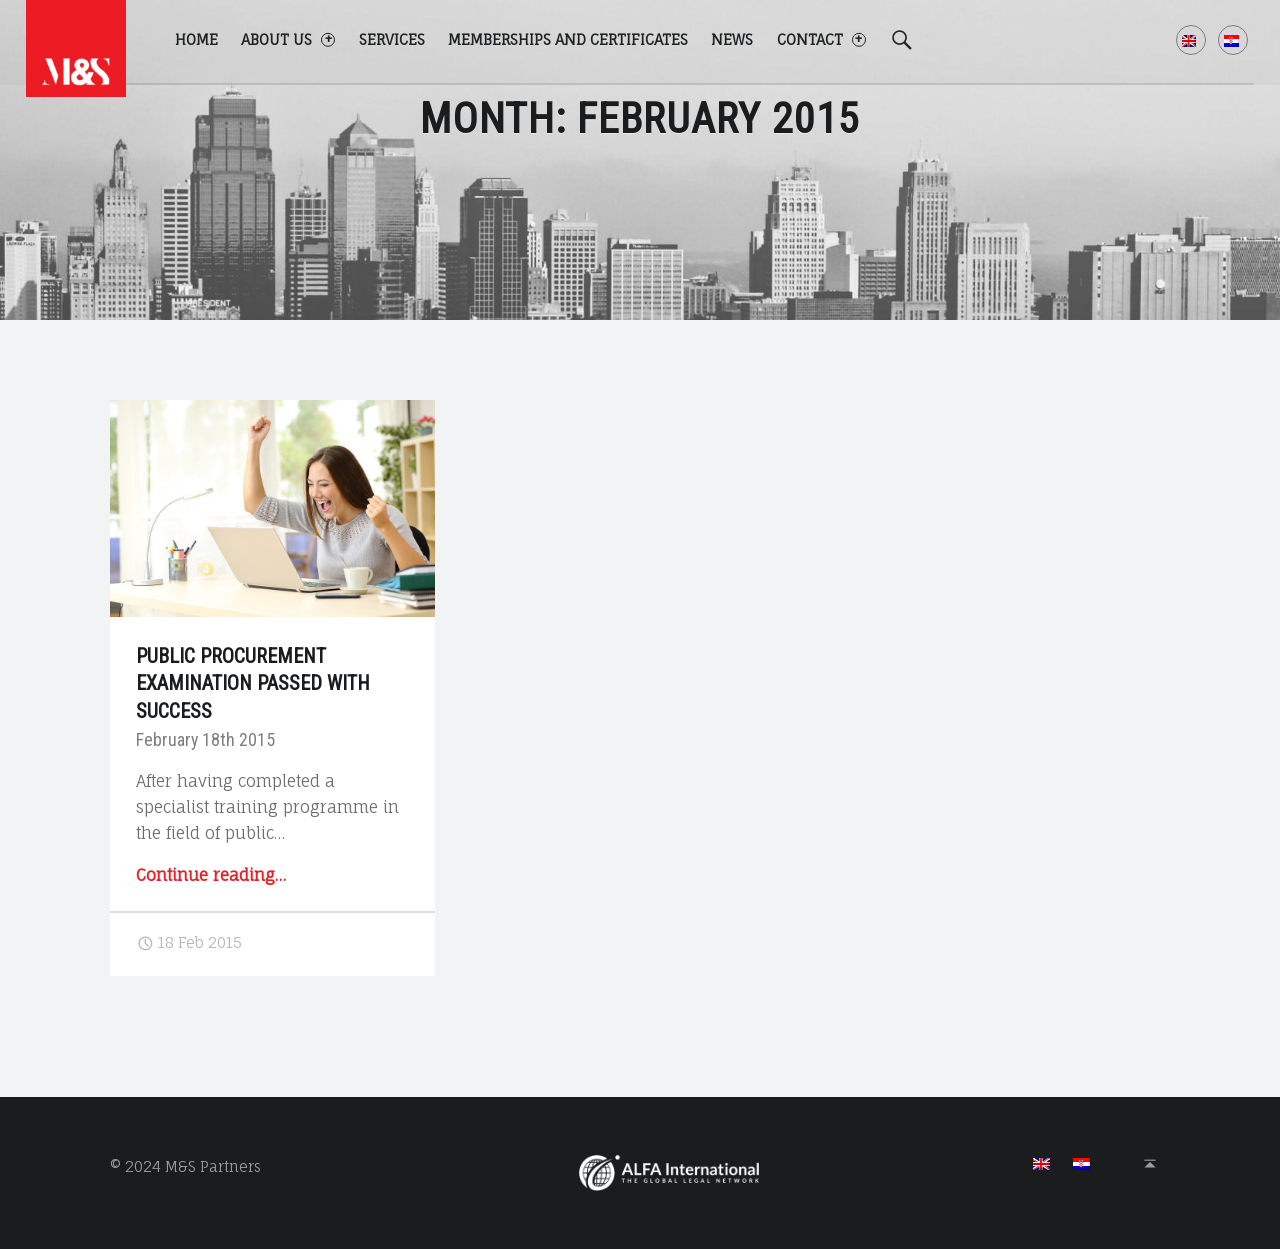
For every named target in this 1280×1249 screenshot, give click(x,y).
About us (288, 39)
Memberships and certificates (568, 39)
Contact (821, 39)
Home (196, 39)
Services (392, 39)
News (732, 39)
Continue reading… (211, 875)
